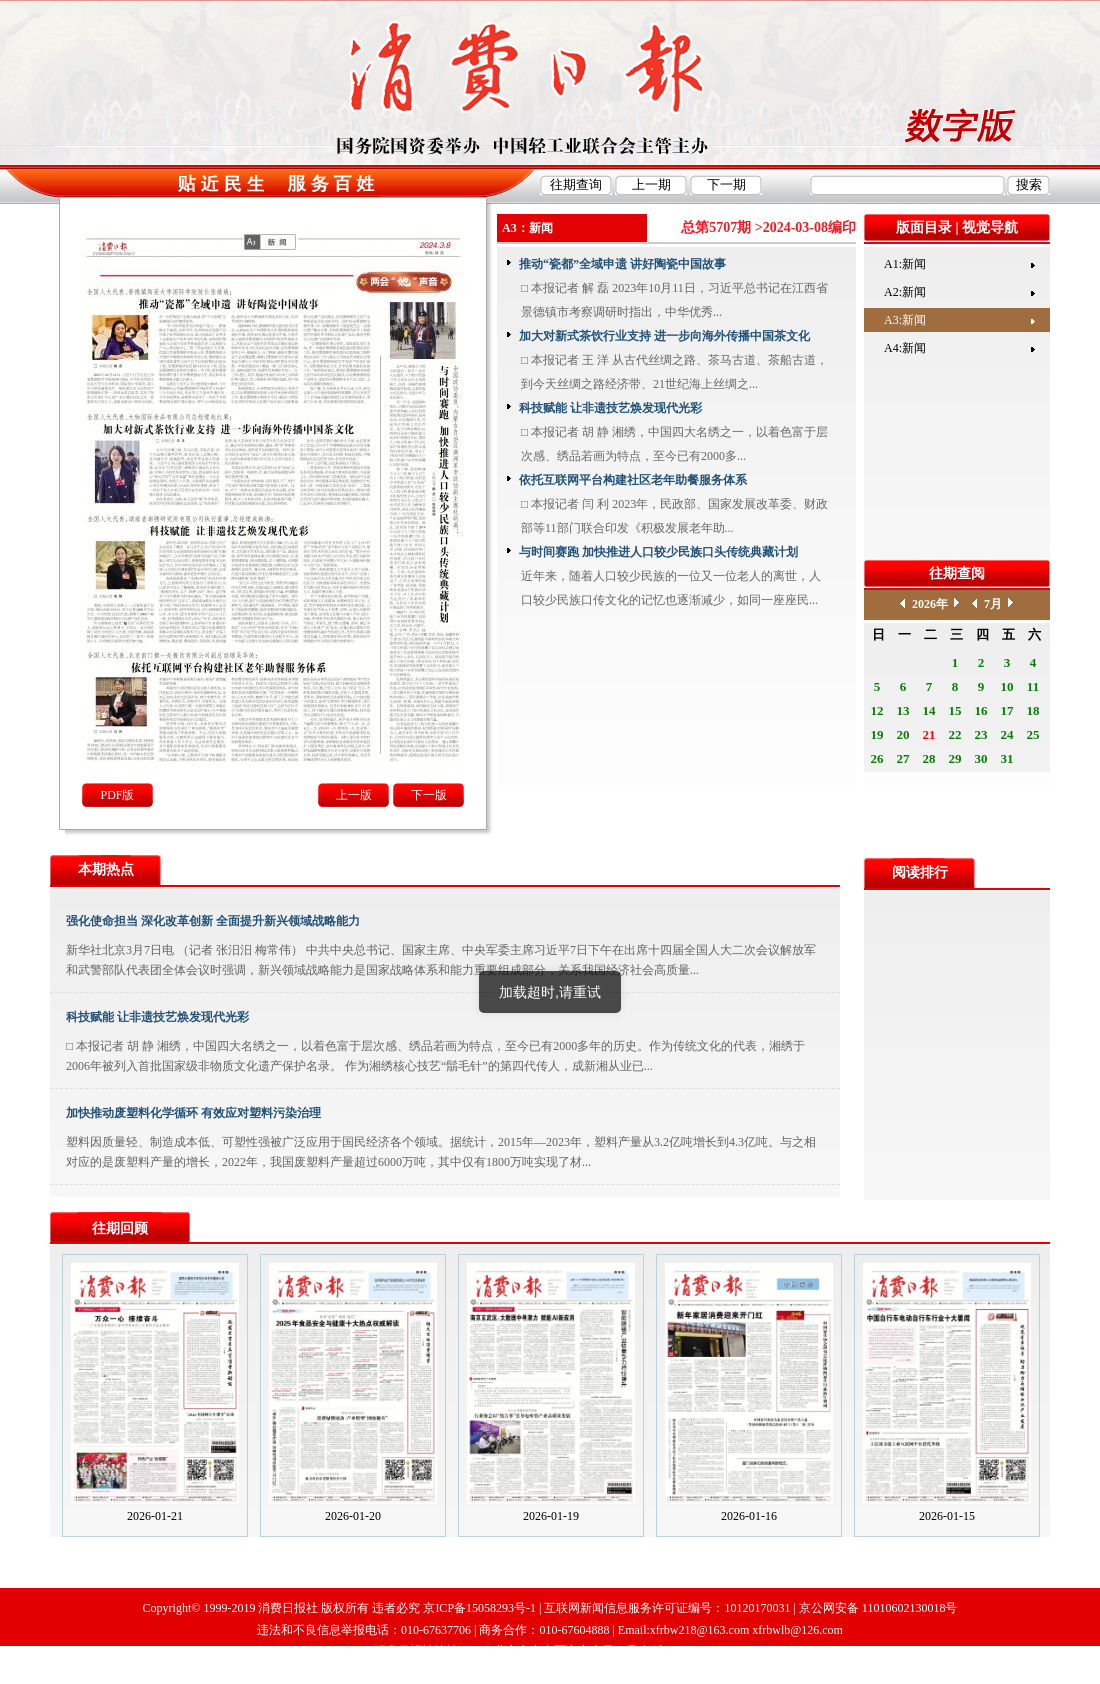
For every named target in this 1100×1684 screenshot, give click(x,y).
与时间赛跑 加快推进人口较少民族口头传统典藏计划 (658, 552)
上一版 (354, 795)
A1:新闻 (905, 264)
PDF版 (117, 795)
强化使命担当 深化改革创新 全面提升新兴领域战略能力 (213, 921)
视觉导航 (990, 227)
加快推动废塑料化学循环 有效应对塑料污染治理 (193, 1113)
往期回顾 (120, 1228)
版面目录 (924, 227)
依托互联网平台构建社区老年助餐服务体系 (633, 480)
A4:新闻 (905, 348)
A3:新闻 (905, 320)
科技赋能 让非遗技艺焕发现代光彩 (610, 408)
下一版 (429, 795)
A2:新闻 (905, 292)
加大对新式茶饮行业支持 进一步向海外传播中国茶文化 (664, 336)
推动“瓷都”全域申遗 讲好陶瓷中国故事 (622, 264)
